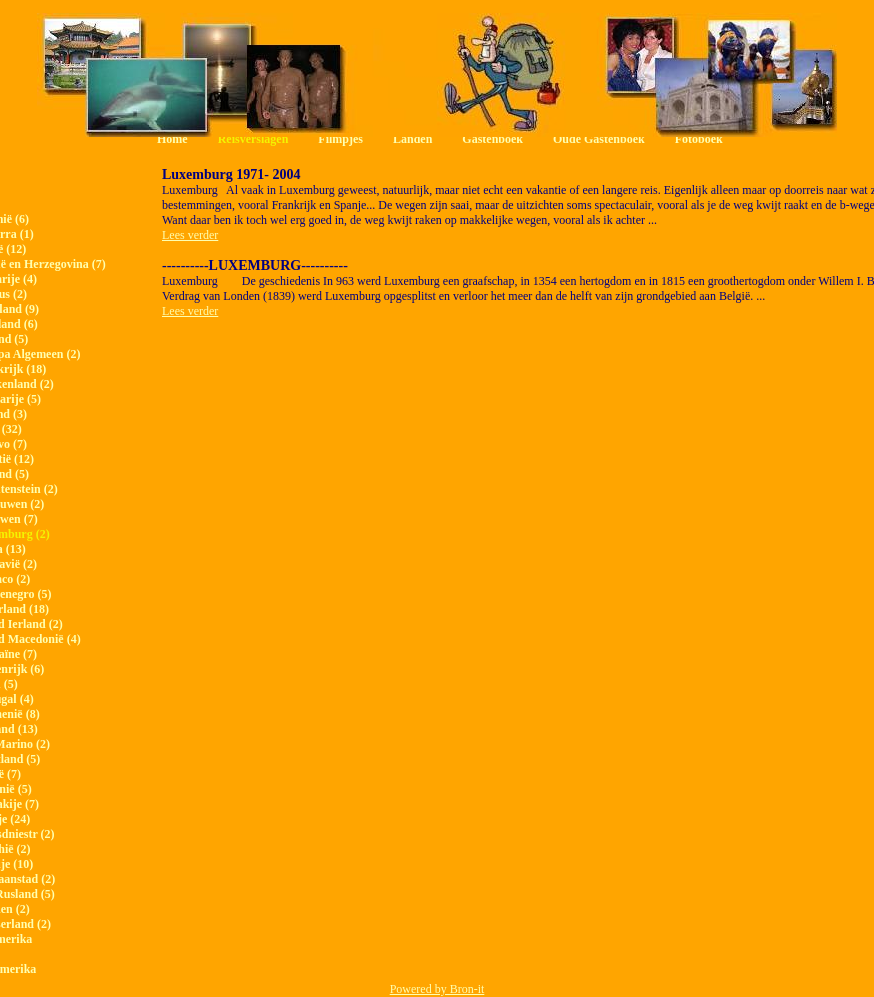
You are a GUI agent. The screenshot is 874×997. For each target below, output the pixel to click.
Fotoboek (699, 139)
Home (172, 139)
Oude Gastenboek (599, 139)
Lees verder (190, 235)
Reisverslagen (253, 139)
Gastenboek (492, 139)
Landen (412, 139)
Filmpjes (340, 139)
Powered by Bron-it (437, 989)
